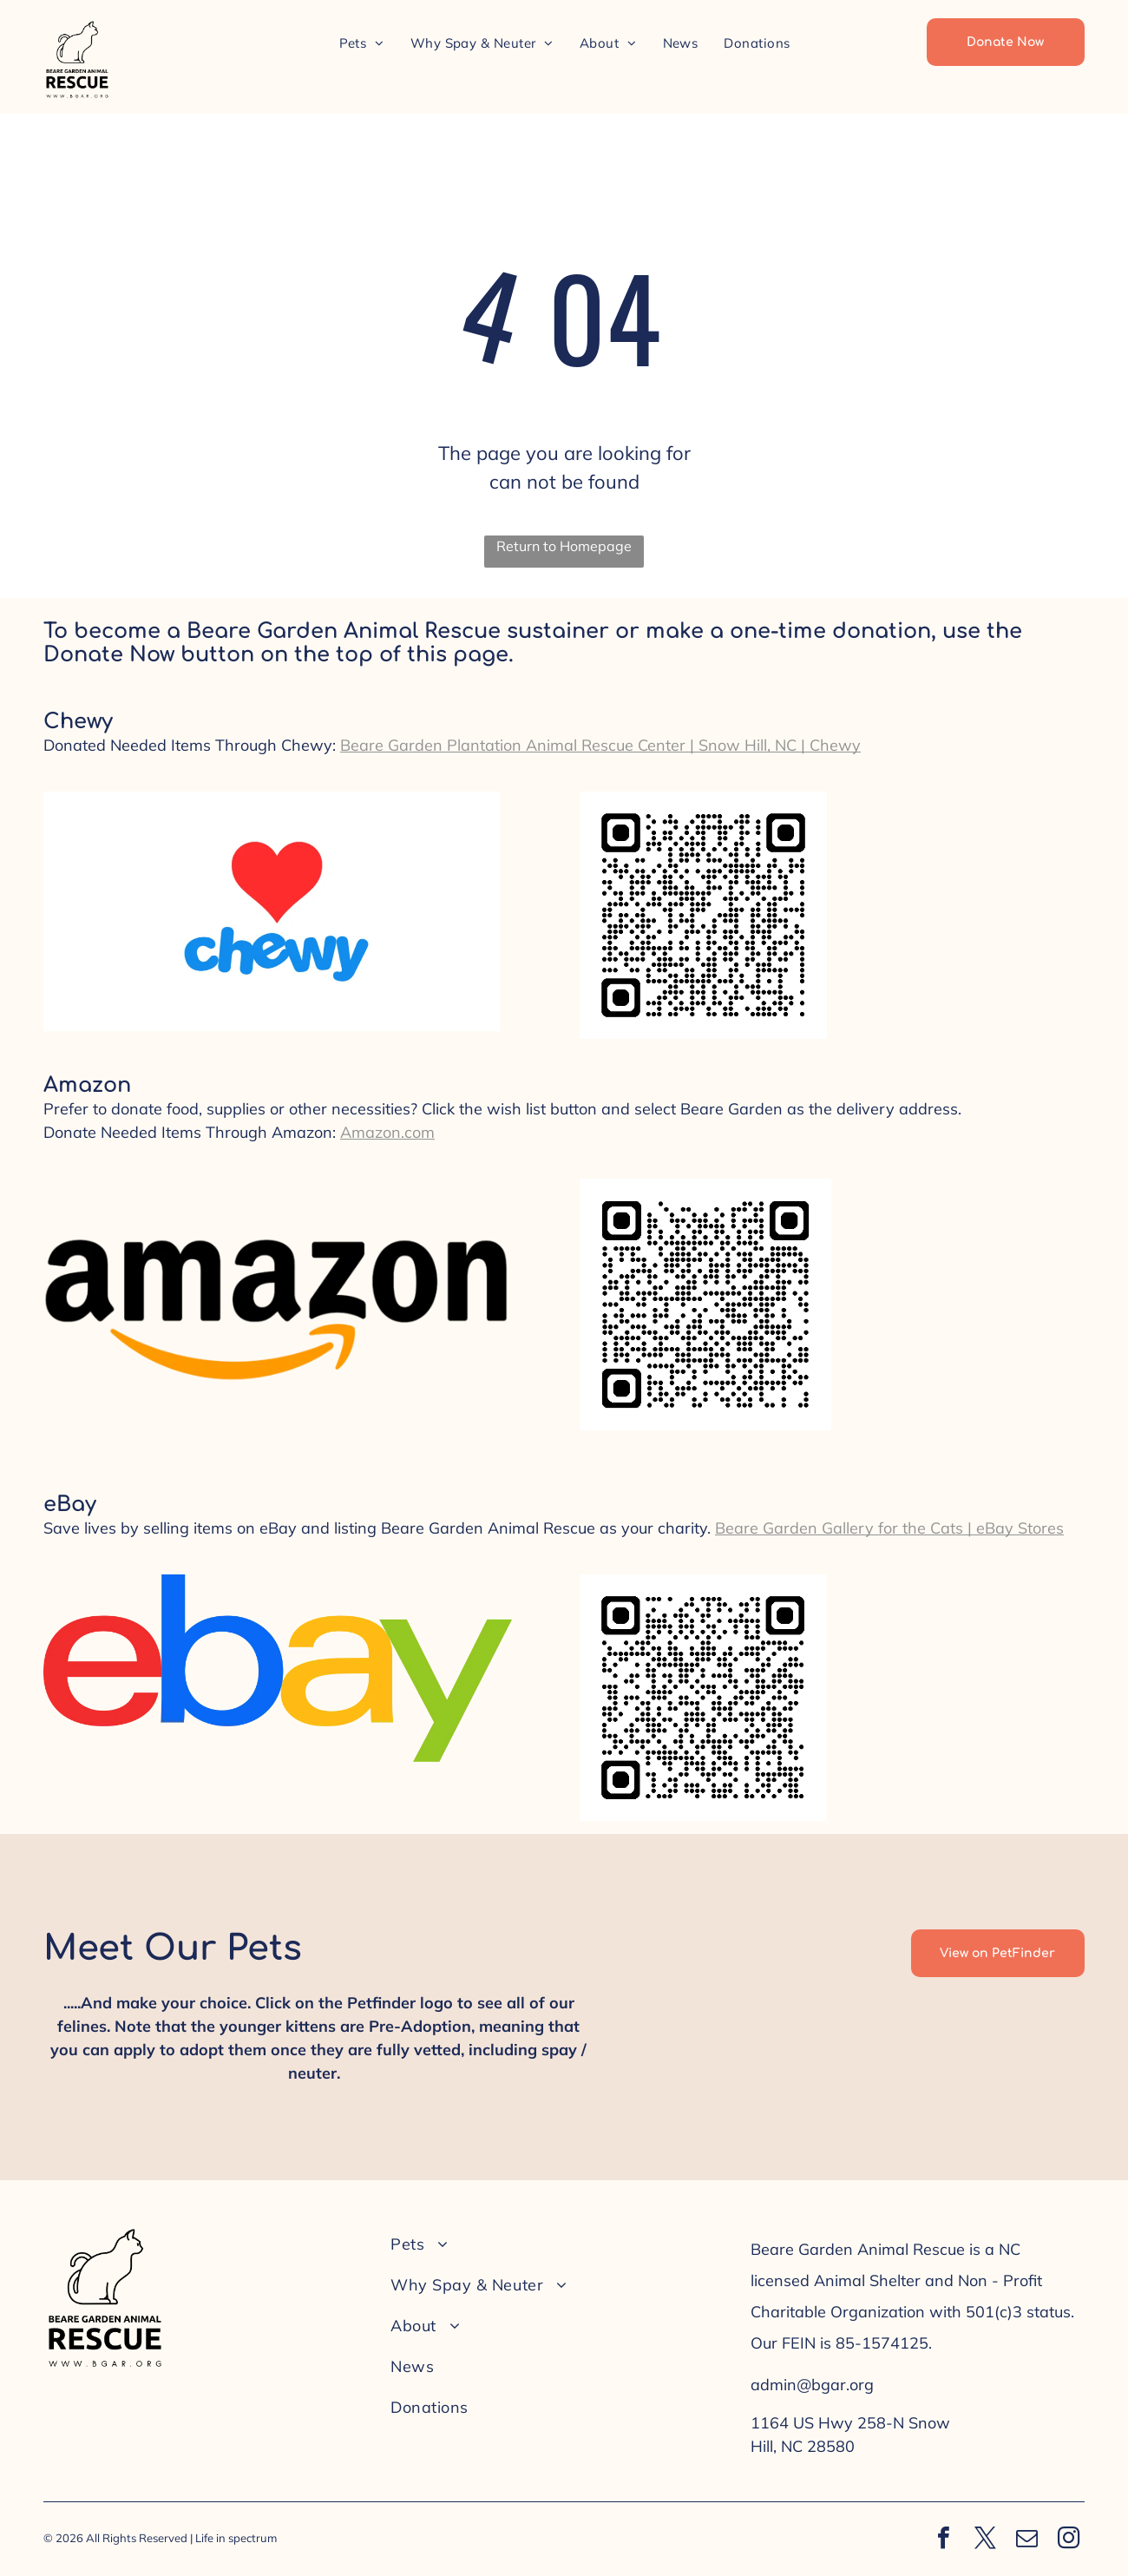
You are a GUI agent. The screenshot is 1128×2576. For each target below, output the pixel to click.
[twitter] (984, 2540)
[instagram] (1068, 2540)
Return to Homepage (564, 546)
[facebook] (943, 2540)
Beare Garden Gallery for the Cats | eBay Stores (889, 1528)
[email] (1026, 2540)
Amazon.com (387, 1132)
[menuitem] (361, 43)
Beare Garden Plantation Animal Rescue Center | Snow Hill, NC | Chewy (600, 745)
